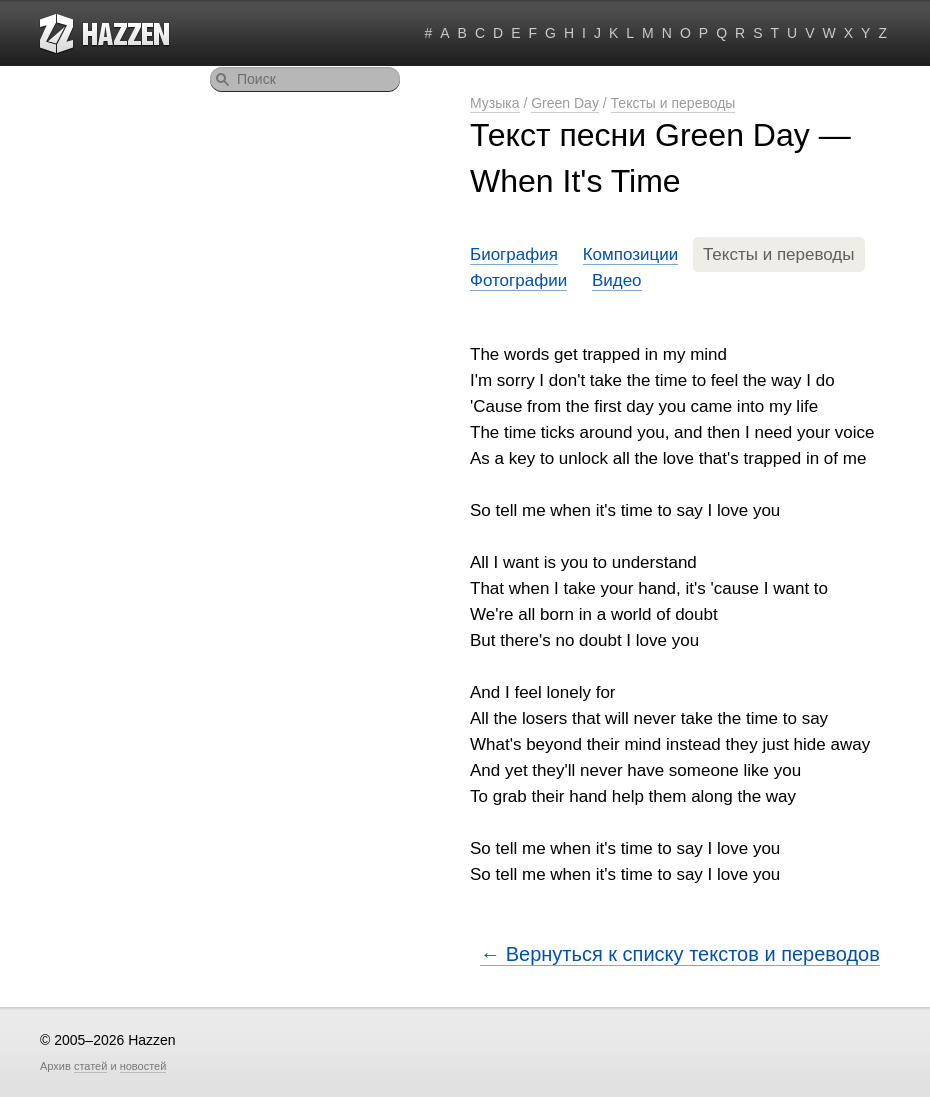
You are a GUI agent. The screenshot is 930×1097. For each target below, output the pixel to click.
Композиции (631, 254)
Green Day (565, 103)
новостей (143, 1066)
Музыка (495, 103)
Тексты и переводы (673, 103)
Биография (514, 254)
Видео (617, 280)
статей (90, 1066)
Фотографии (518, 280)
